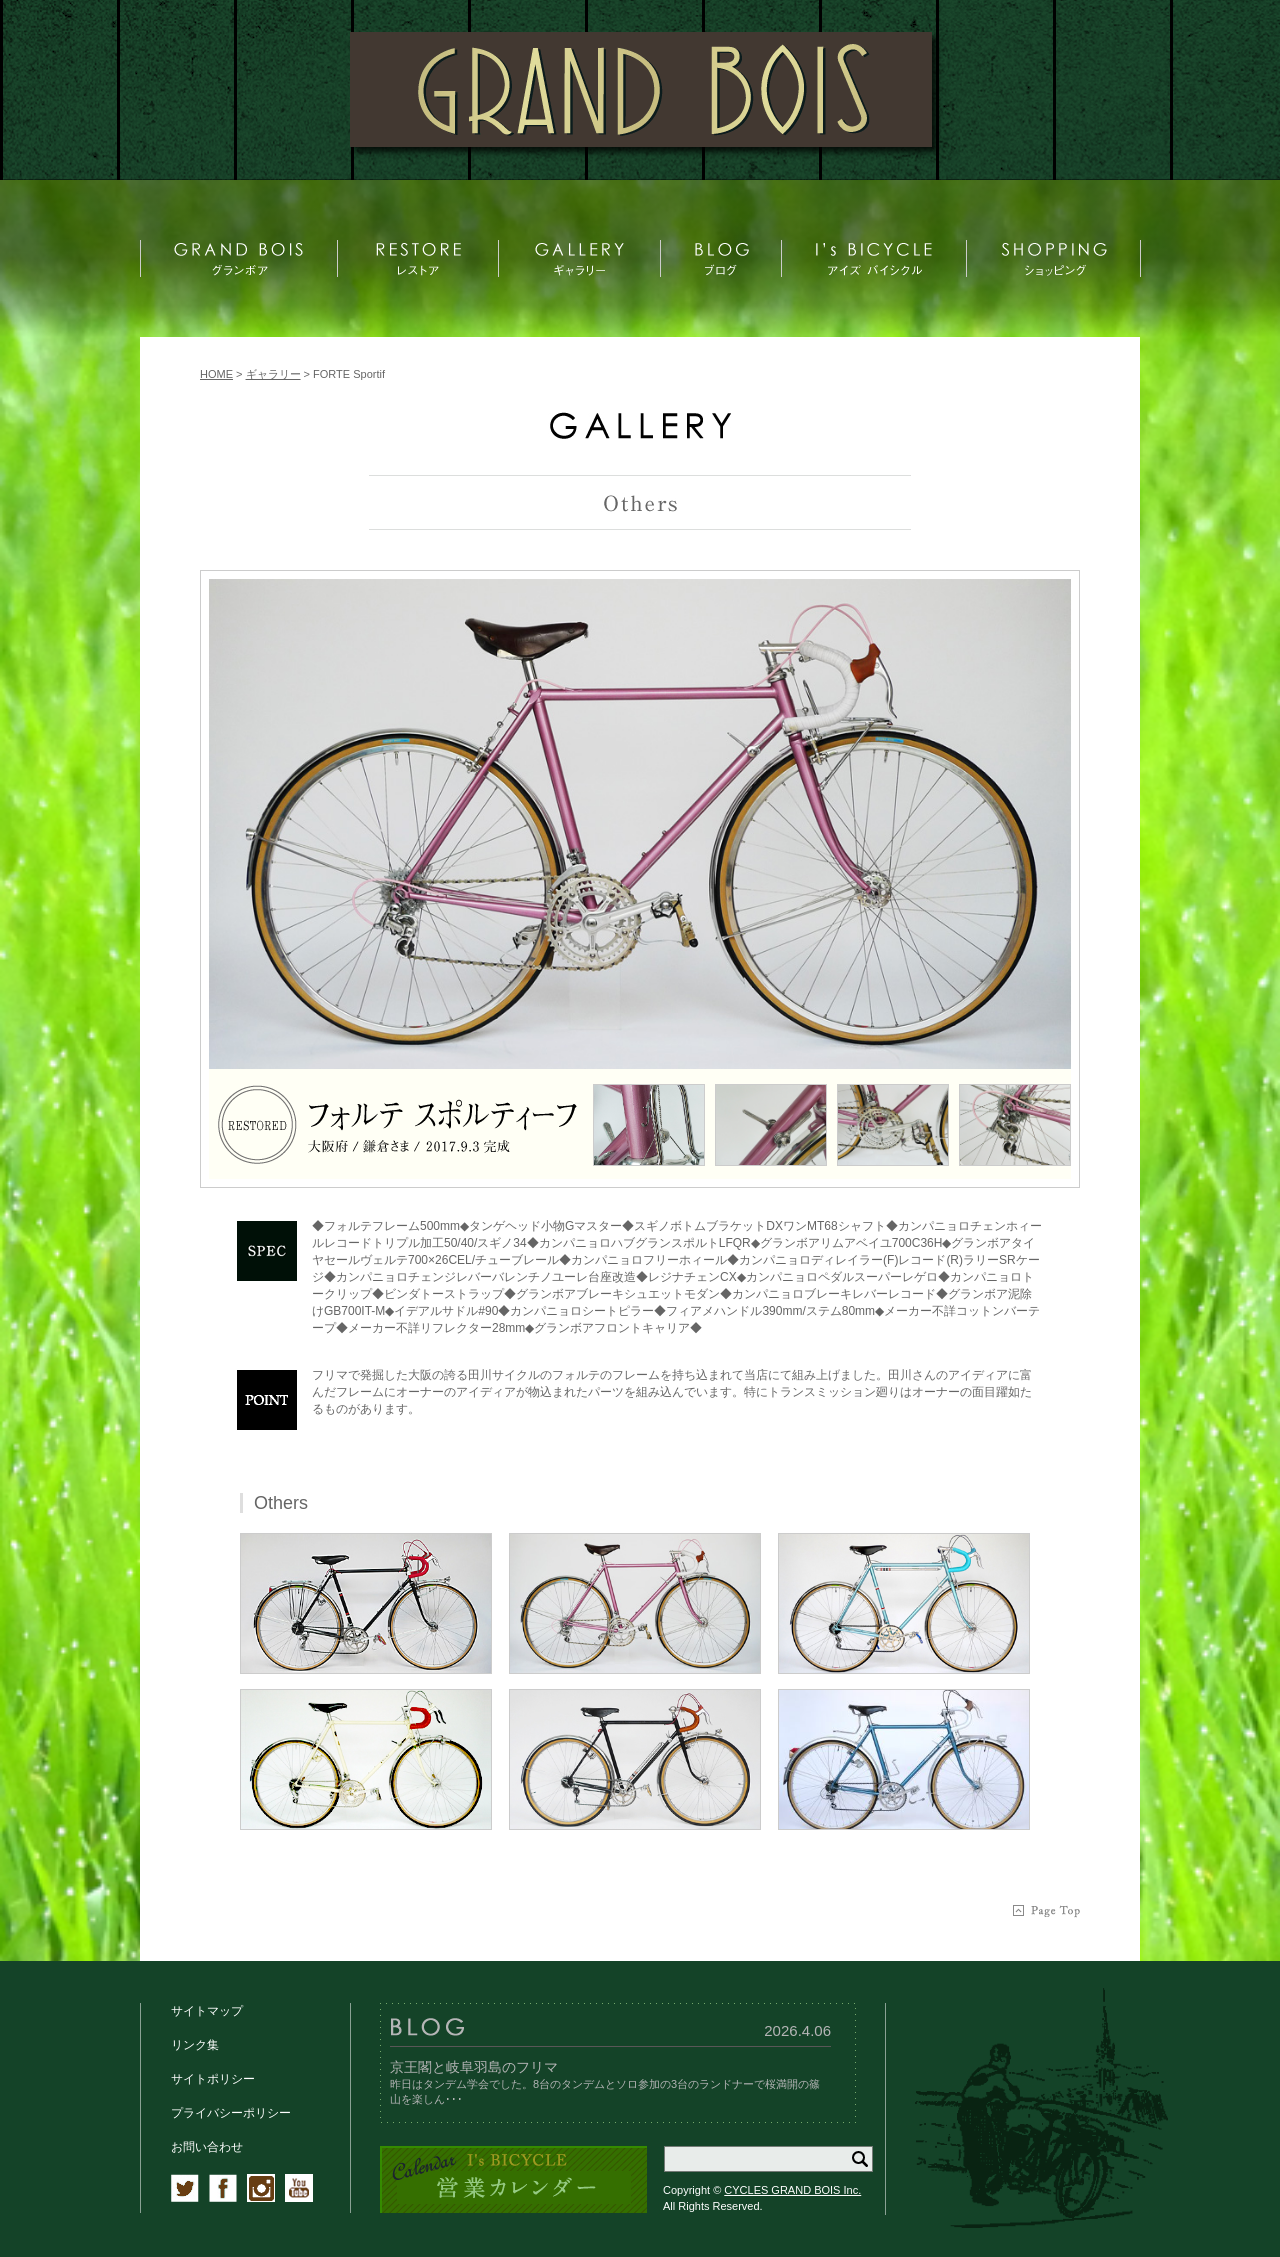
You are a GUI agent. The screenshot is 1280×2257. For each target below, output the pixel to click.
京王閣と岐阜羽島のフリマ (474, 2067)
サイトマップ (207, 2011)
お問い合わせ (207, 2147)
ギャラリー (273, 374)
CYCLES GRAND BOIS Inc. (792, 2190)
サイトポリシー (213, 2079)
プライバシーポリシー (231, 2113)
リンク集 (195, 2045)
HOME (216, 374)
